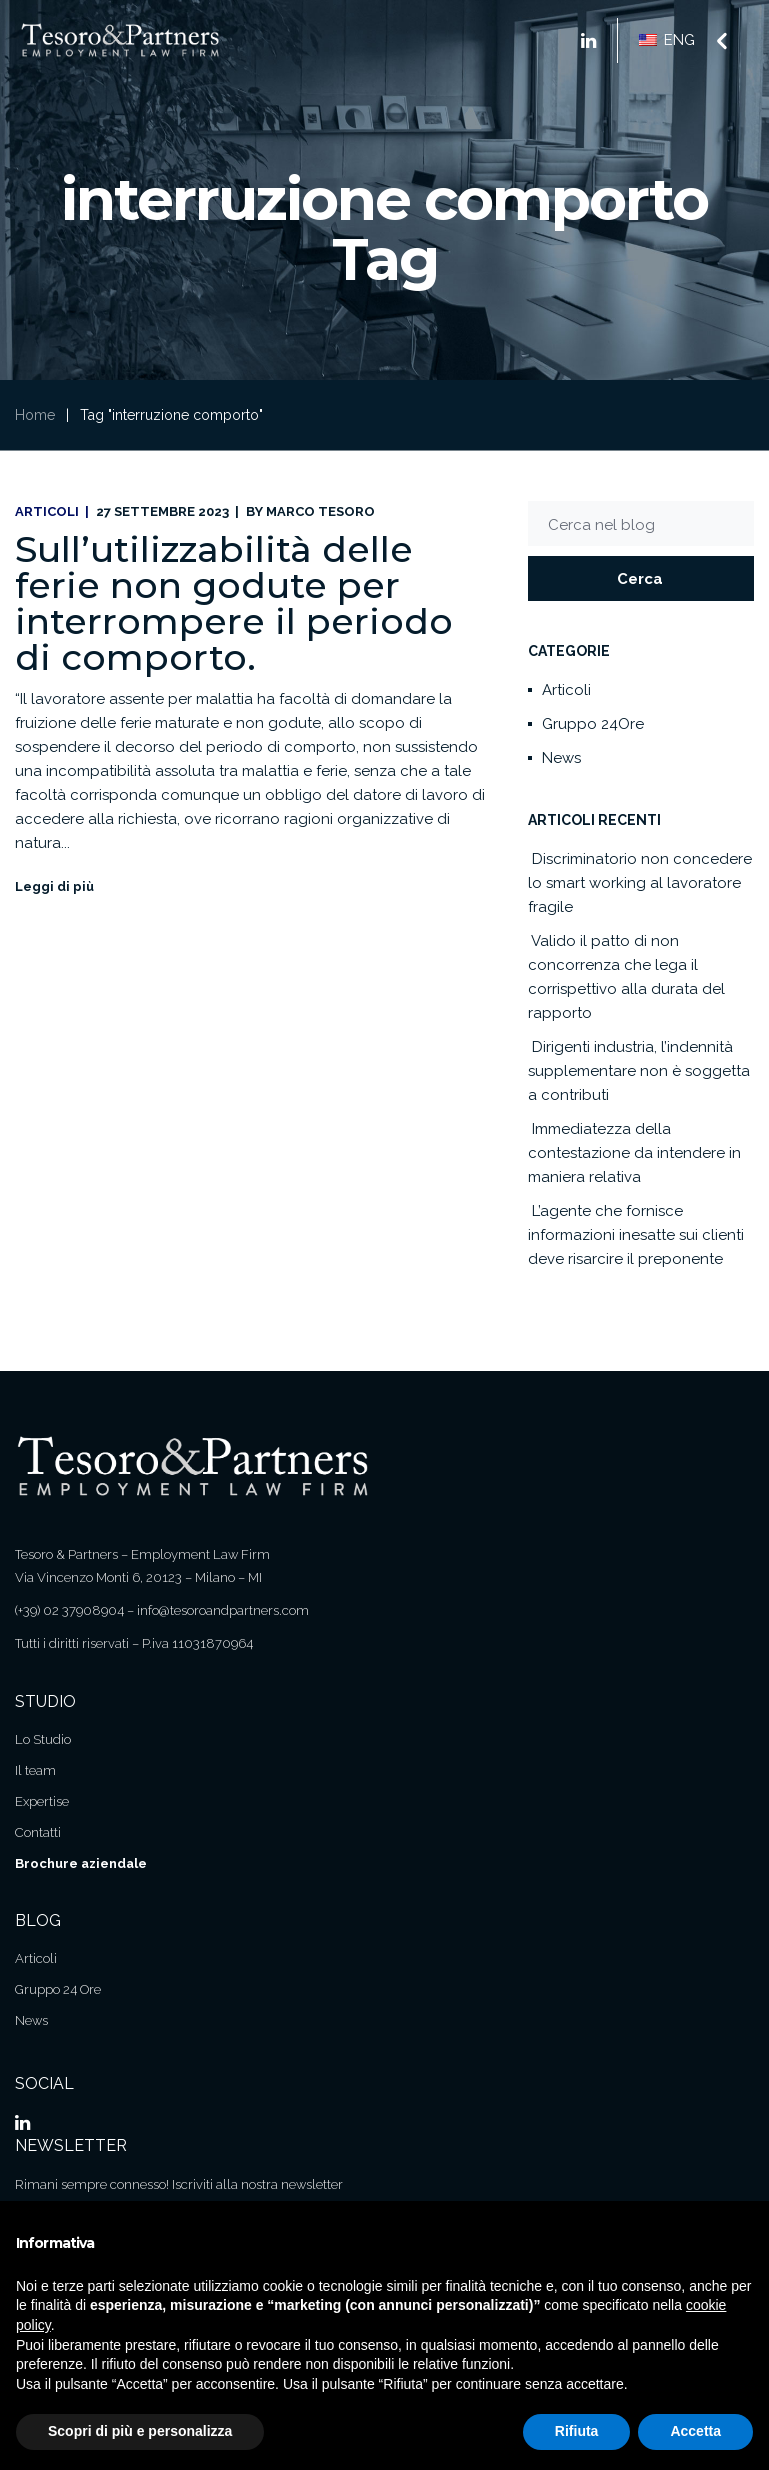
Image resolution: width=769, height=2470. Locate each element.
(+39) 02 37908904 (69, 1610)
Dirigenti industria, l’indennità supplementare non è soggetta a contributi (639, 1071)
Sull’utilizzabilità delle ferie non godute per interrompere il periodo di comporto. (234, 603)
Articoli (47, 511)
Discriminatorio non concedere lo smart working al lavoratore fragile (640, 883)
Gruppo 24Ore (593, 724)
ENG (667, 40)
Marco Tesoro (320, 511)
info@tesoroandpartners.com (223, 1610)
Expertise (42, 1801)
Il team (35, 1770)
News (561, 758)
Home (35, 415)
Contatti (38, 1832)
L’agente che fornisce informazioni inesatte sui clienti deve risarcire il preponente (636, 1235)
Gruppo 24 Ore (58, 1989)
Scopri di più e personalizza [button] (140, 2431)
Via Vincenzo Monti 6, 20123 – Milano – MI (138, 1577)
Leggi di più (54, 886)
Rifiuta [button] (577, 2431)
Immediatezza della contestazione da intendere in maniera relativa (634, 1153)
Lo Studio (43, 1739)
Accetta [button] (695, 2431)
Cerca (640, 579)
